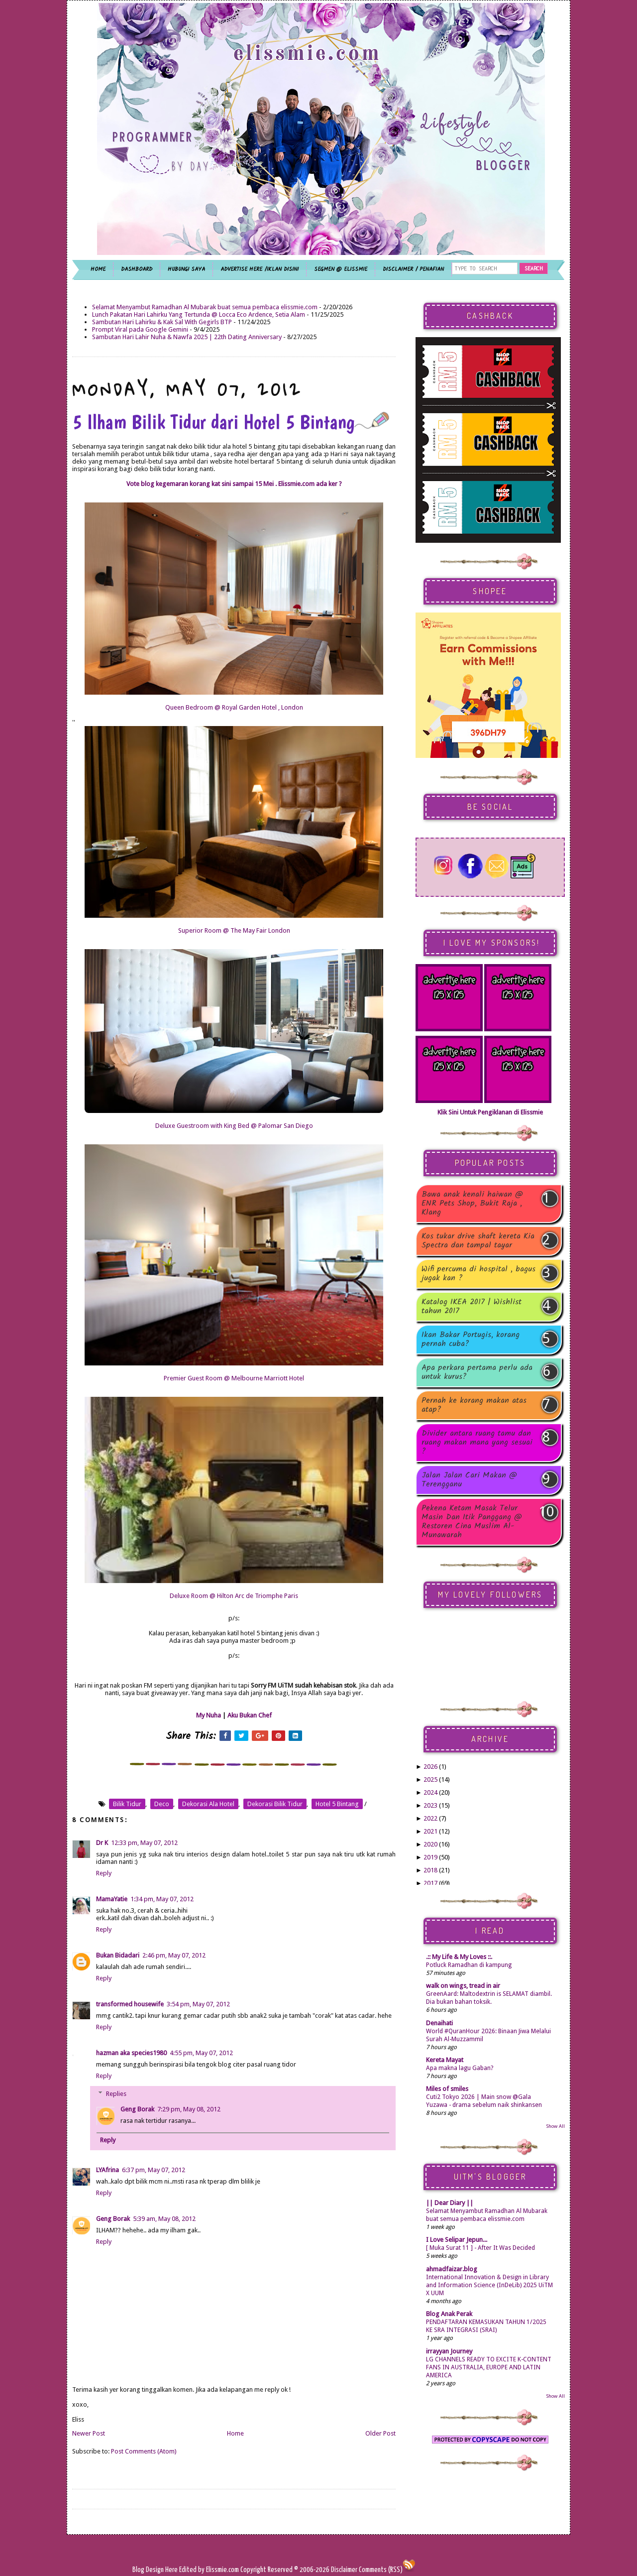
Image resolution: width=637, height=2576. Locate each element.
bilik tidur (127, 1804)
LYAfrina (107, 2170)
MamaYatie (111, 1899)
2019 (430, 1857)
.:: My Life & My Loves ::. (459, 1957)
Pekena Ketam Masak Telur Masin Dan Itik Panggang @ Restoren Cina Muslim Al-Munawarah (472, 1522)
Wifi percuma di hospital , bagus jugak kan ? (478, 1274)
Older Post (380, 2433)
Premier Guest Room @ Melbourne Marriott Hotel (234, 1378)
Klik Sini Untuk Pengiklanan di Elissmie (490, 1112)
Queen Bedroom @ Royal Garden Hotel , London (234, 707)
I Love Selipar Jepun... (456, 2239)
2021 (430, 1831)
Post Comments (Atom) (144, 2451)
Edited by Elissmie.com (209, 2570)
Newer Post (88, 2433)
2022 (430, 1818)
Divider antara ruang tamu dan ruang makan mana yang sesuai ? (477, 1442)
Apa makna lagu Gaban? (459, 2068)
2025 (430, 1779)
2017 (430, 1883)
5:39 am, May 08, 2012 (164, 2218)
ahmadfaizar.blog (451, 2269)
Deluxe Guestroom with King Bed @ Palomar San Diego (234, 1125)
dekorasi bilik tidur (275, 1804)
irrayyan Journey (449, 2351)
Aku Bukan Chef (249, 1715)
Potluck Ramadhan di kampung (469, 1965)
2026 (430, 1766)
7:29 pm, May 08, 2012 (188, 2109)
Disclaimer (343, 2570)
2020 (430, 1844)
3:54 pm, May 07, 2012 (198, 2004)
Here (172, 2570)
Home (235, 2433)
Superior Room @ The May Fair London (234, 930)
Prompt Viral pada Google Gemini (140, 329)
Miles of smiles (447, 2088)
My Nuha (208, 1715)
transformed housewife (130, 2004)
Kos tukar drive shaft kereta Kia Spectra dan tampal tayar (478, 1241)
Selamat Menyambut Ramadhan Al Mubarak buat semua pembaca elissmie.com (205, 307)
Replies (116, 2093)
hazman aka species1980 (131, 2053)
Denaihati (439, 2023)
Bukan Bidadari (117, 1955)
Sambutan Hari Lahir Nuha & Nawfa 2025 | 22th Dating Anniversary (187, 337)
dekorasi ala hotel (208, 1804)
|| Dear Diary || (449, 2203)
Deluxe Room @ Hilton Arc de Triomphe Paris (234, 1595)
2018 (430, 1870)
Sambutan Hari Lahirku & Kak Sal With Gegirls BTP (162, 322)
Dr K (102, 1842)
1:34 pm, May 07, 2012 (162, 1899)
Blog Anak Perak (449, 2314)
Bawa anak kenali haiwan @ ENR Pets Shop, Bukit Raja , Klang (472, 1203)
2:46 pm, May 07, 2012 (174, 1955)
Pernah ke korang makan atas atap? (474, 1405)
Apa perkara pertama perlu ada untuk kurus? (477, 1372)
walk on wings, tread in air (463, 1985)
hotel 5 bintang (337, 1804)
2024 (430, 1792)
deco (161, 1804)
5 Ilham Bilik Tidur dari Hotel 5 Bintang (230, 422)
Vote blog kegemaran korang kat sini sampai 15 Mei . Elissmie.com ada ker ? (234, 484)
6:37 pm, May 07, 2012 (153, 2170)
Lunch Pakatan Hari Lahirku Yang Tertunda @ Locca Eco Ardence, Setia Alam (198, 314)
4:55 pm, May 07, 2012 (201, 2053)
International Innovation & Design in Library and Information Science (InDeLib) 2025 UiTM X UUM (489, 2285)
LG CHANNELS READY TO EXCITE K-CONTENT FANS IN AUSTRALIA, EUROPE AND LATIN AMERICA (488, 2367)
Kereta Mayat (444, 2060)
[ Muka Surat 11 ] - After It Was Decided (480, 2247)
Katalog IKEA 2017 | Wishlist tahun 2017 (472, 1307)
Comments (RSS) (381, 2570)
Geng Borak (137, 2109)
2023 (430, 1805)
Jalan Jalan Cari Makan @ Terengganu (469, 1480)
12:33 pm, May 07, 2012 (144, 1842)
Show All (555, 2126)
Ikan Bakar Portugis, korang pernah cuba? (471, 1340)
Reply (103, 1873)
